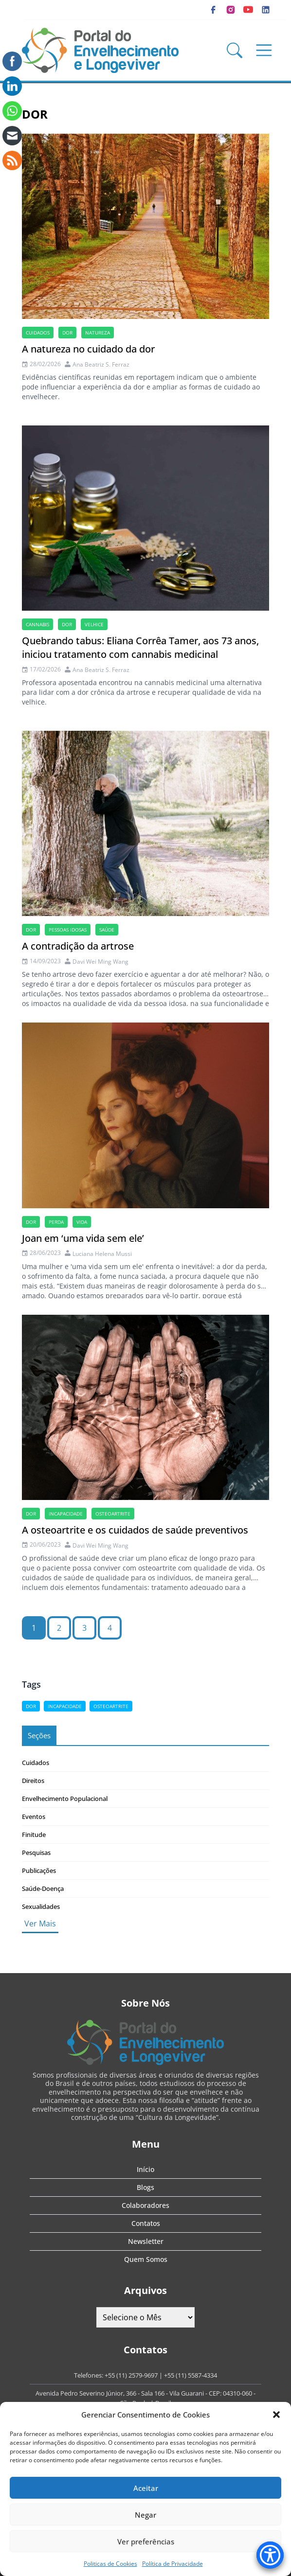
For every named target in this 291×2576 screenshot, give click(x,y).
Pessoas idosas (68, 929)
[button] (276, 2414)
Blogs (145, 2187)
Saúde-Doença (43, 1888)
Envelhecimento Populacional (65, 1798)
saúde (106, 929)
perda (56, 1221)
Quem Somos (145, 2259)
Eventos (33, 1816)
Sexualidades (41, 1906)
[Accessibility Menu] (270, 2555)
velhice (94, 624)
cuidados (38, 332)
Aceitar (145, 2488)
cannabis (37, 624)
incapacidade (66, 1513)
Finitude (34, 1834)
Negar (145, 2515)
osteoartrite (112, 1513)
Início (145, 2169)
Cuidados (35, 1762)
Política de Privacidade (172, 2563)
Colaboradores (145, 2205)
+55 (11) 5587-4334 (190, 2375)
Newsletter (146, 2241)
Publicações (39, 1870)
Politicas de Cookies (110, 2563)
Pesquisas (36, 1852)
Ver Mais (40, 1923)
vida (81, 1221)
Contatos (145, 2223)
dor (67, 332)
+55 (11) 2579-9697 (131, 2375)
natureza (97, 332)
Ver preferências (145, 2541)
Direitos (33, 1780)
